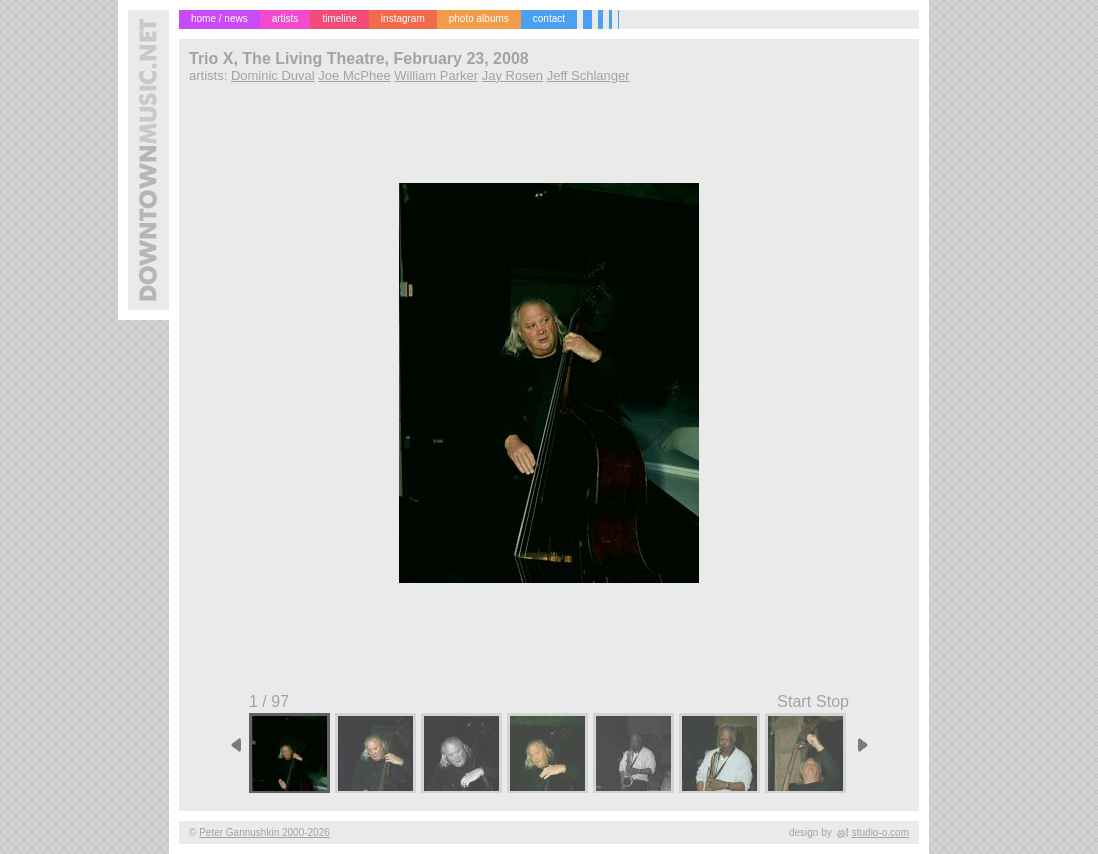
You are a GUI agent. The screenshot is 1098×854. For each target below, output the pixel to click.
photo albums (479, 18)
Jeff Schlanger (588, 75)
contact (549, 18)
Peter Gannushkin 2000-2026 (264, 832)
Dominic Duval (273, 75)
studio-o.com (880, 832)
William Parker (436, 75)
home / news (219, 18)
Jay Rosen (512, 75)
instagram (403, 18)
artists (285, 18)
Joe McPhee (354, 75)
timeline (339, 18)
